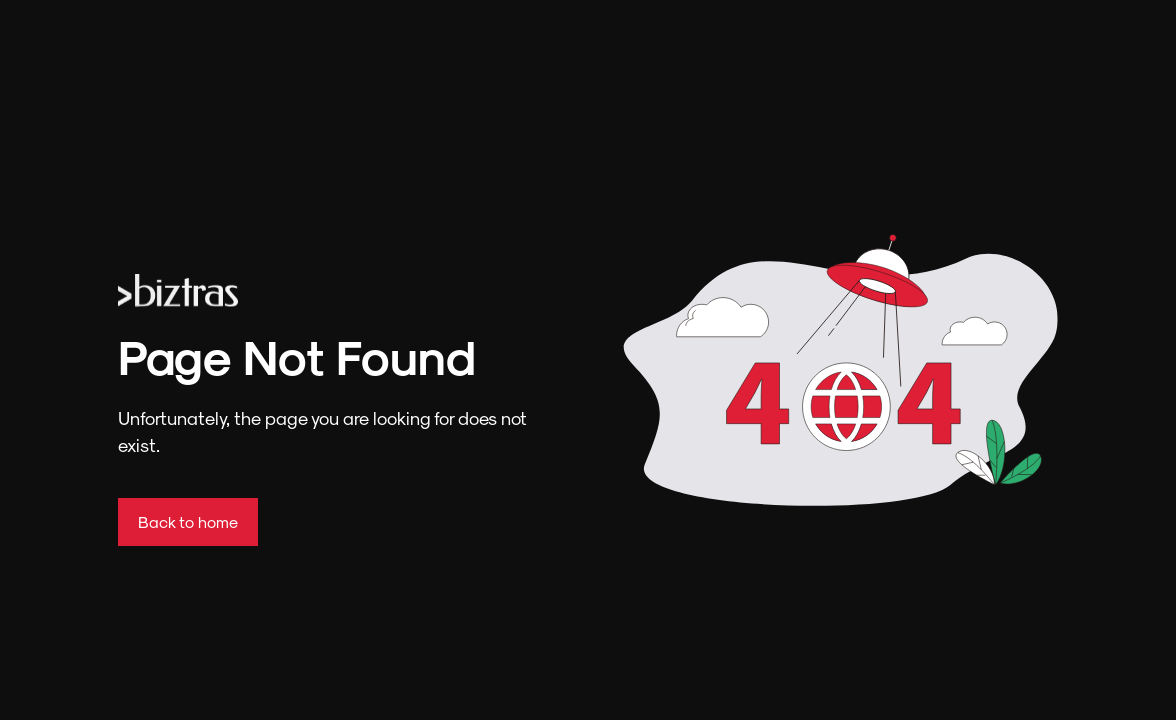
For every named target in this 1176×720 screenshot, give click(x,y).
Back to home (188, 521)
